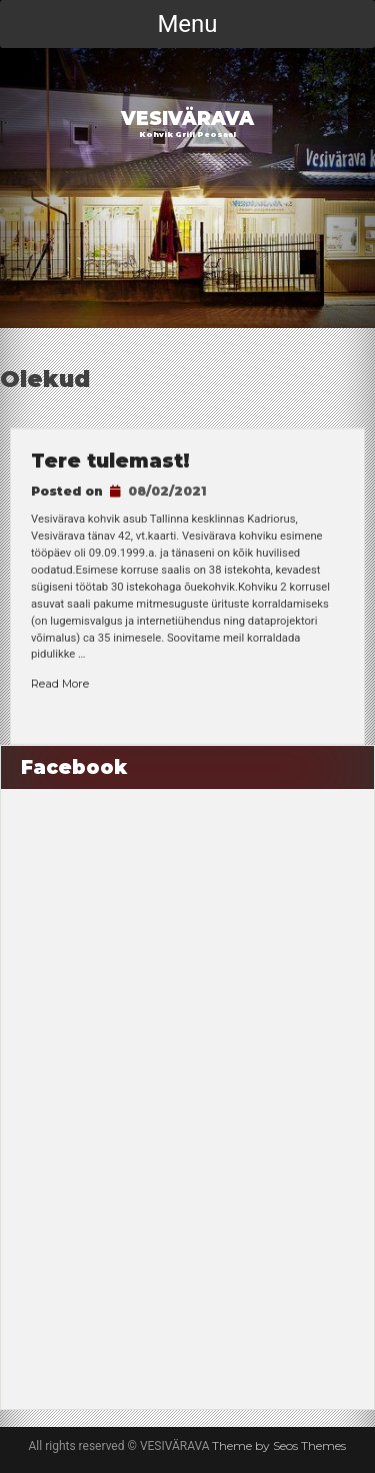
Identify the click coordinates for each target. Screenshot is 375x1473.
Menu (187, 24)
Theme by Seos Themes (279, 1445)
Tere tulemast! (110, 462)
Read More (60, 684)
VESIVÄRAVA (187, 118)
